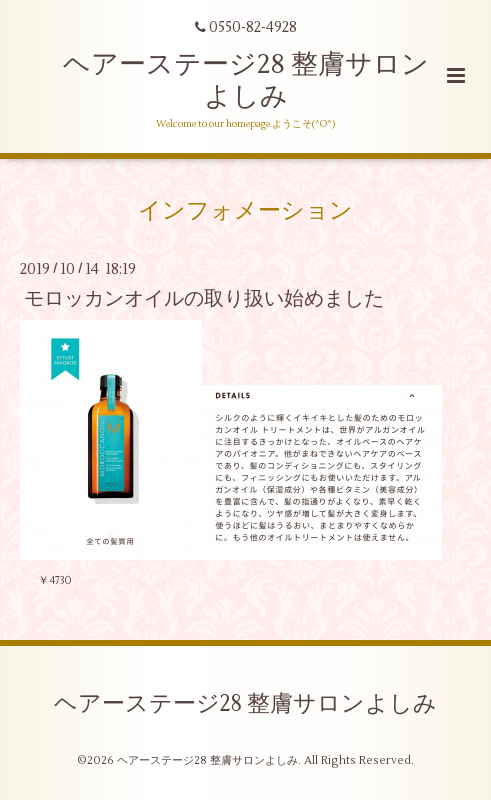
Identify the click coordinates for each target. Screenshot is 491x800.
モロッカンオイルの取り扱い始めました (204, 298)
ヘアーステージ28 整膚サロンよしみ (246, 80)
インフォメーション (245, 210)
